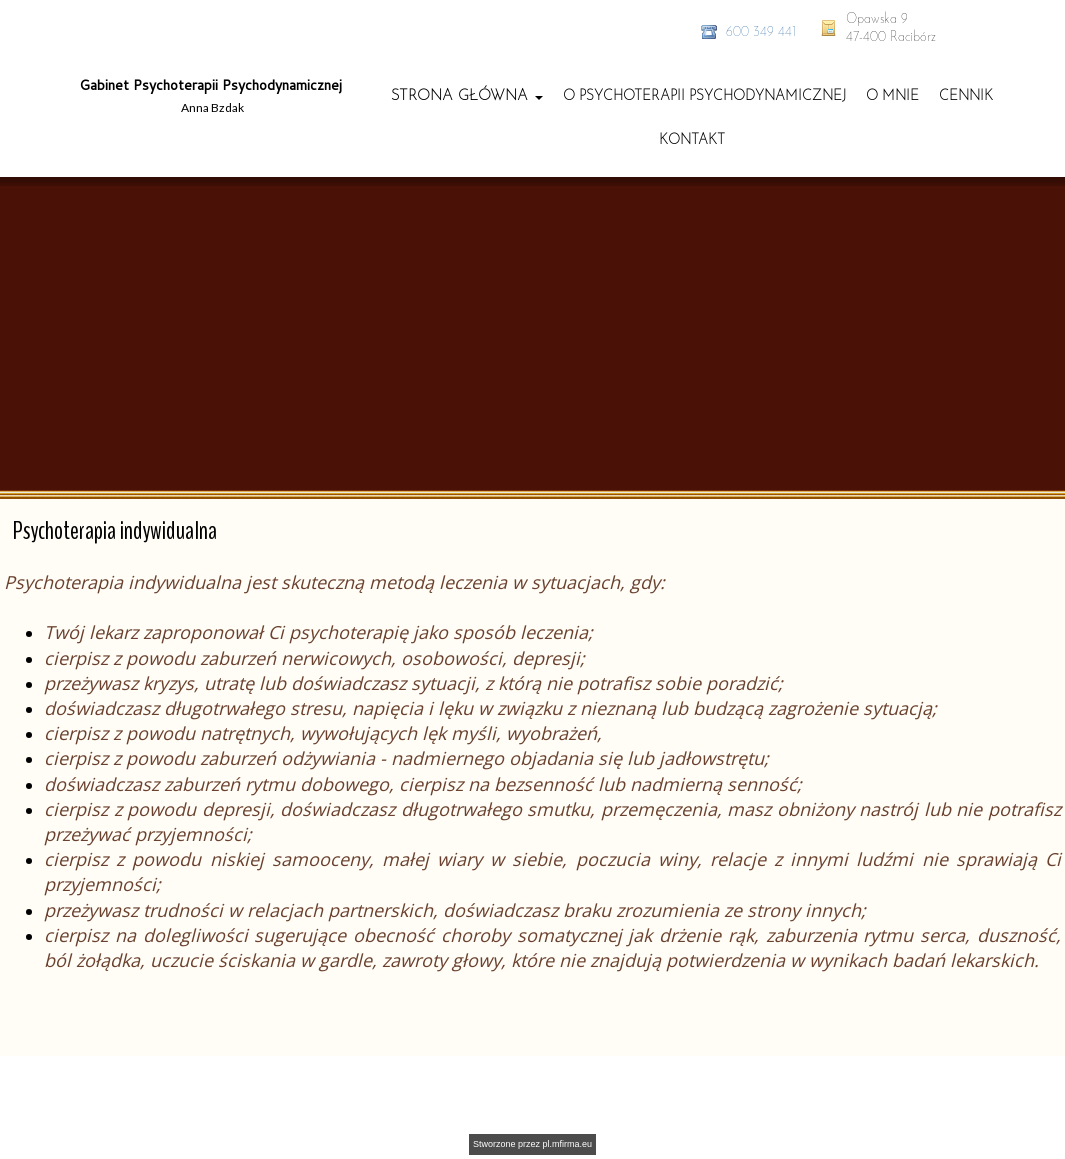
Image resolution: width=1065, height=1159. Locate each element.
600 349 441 (761, 32)
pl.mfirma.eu (568, 1144)
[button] (467, 96)
